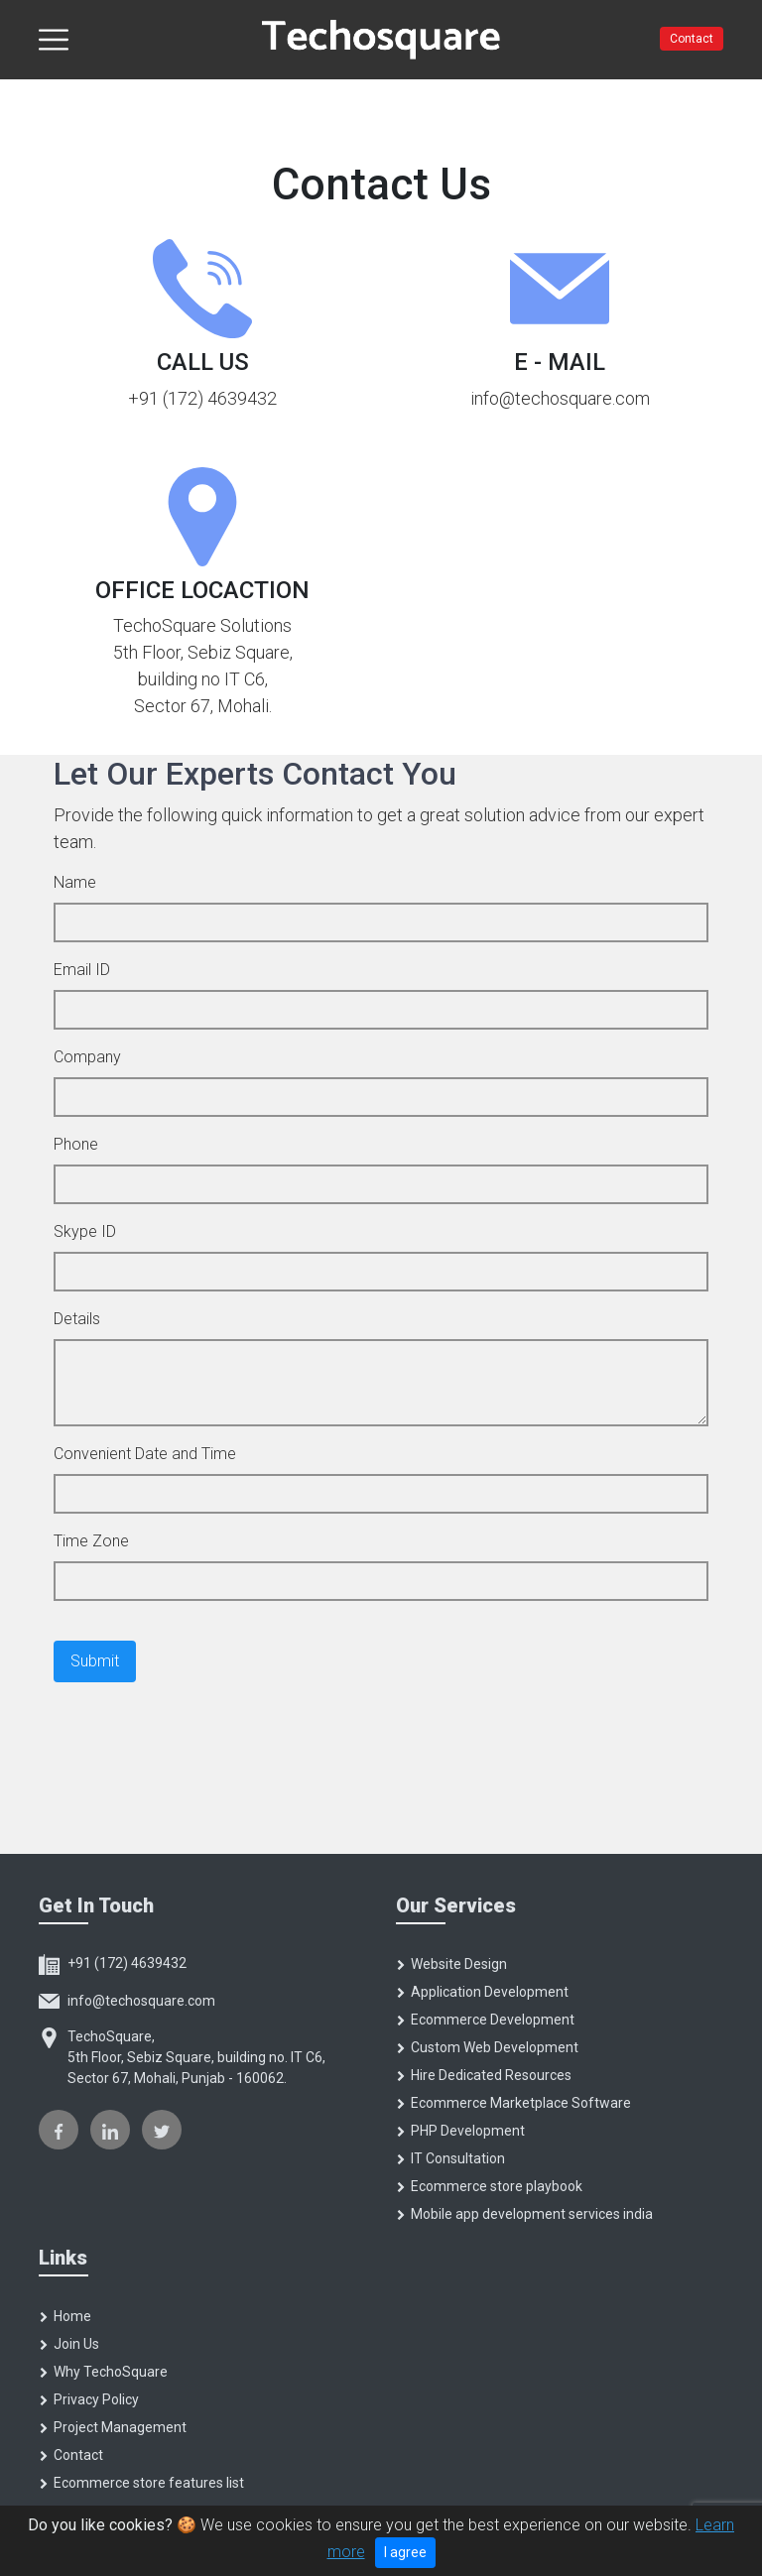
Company (87, 1056)
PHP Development (460, 2131)
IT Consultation (450, 2158)
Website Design (451, 1964)
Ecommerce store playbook (489, 2186)
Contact (691, 39)
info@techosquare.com (127, 2001)
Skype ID (85, 1231)
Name (75, 882)
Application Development (482, 1992)
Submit (94, 1661)
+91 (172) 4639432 (113, 1963)
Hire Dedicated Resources (484, 2075)
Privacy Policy (89, 2399)
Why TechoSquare (103, 2372)
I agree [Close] (405, 2552)
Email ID (82, 969)
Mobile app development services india (524, 2214)
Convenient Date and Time (145, 1453)
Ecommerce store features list (141, 2483)
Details (77, 1318)
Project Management (113, 2427)
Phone (76, 1144)
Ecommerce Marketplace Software (513, 2103)
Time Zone (91, 1541)
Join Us (69, 2344)
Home (65, 2316)
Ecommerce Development (485, 2019)
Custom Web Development (487, 2047)
